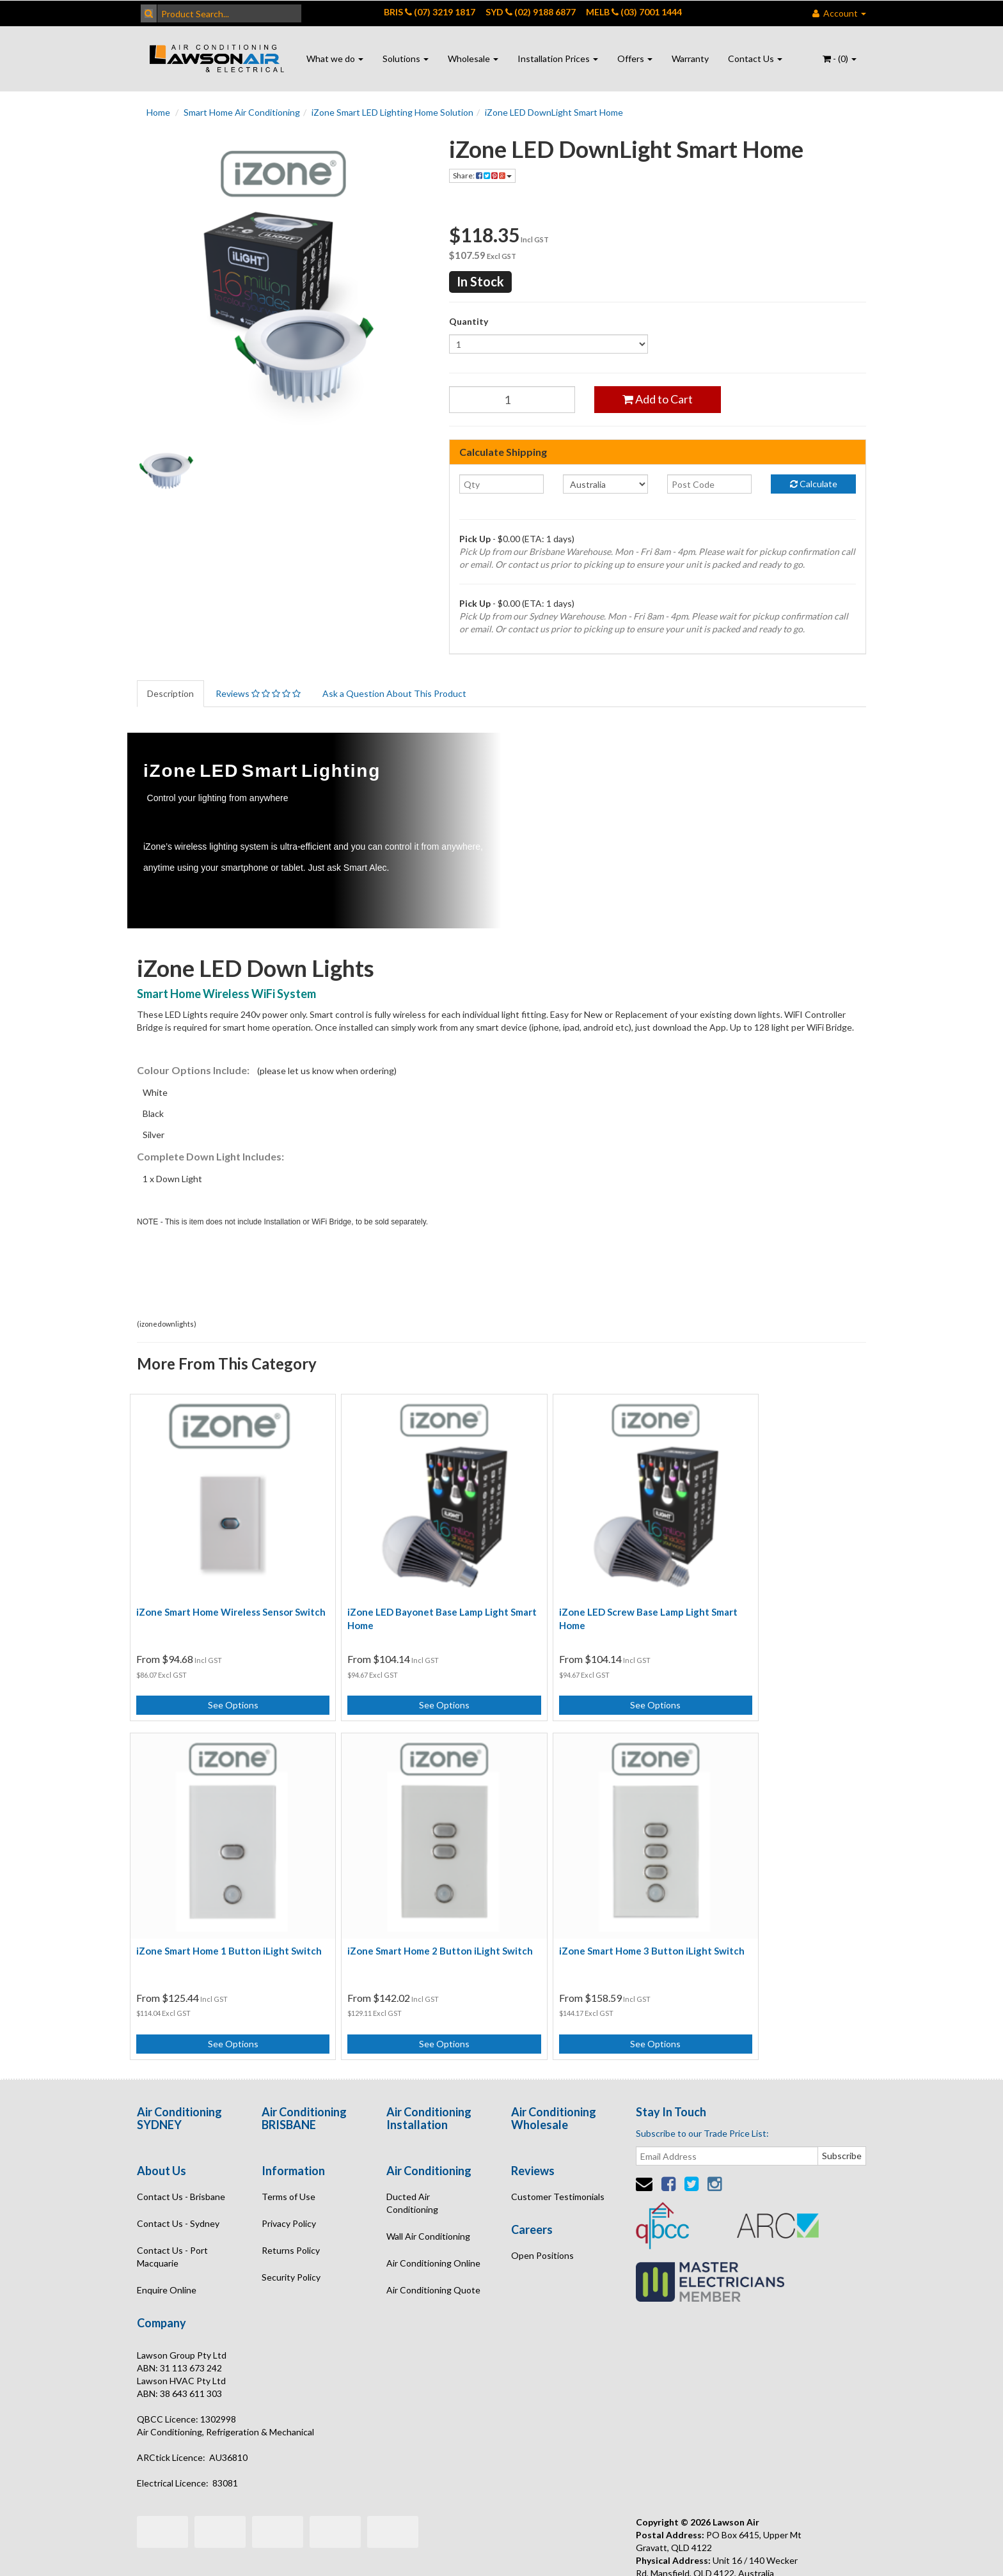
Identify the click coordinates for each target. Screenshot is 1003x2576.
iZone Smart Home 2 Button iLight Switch (212, 1908)
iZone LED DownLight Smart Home (554, 112)
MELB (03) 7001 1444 (634, 11)
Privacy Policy (289, 2174)
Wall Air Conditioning (428, 2187)
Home (158, 112)
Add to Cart (657, 399)
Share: (482, 175)
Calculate (813, 483)
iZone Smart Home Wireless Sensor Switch (214, 1594)
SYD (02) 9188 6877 (531, 11)
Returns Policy (291, 2201)
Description (170, 693)
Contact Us (755, 58)
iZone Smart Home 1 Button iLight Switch (774, 1594)
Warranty (690, 58)
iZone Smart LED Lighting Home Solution (392, 112)
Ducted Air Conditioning (412, 2154)
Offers (634, 58)
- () (840, 58)
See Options (221, 1681)
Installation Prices (557, 58)
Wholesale (473, 58)
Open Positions (542, 2206)
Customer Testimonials (557, 2148)
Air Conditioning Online (433, 2214)
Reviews (258, 693)
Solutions (406, 58)
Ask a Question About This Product (394, 693)
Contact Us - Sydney (178, 2174)
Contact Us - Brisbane (181, 2148)
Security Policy (291, 2228)
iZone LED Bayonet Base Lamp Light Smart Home (404, 1594)
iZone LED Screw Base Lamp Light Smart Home (585, 1594)
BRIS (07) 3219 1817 (429, 11)
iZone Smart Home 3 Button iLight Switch (400, 1908)
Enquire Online (166, 2241)
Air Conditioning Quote (433, 2241)
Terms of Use (288, 2148)
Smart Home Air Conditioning (242, 112)
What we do (334, 58)
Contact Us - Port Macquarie (172, 2208)
